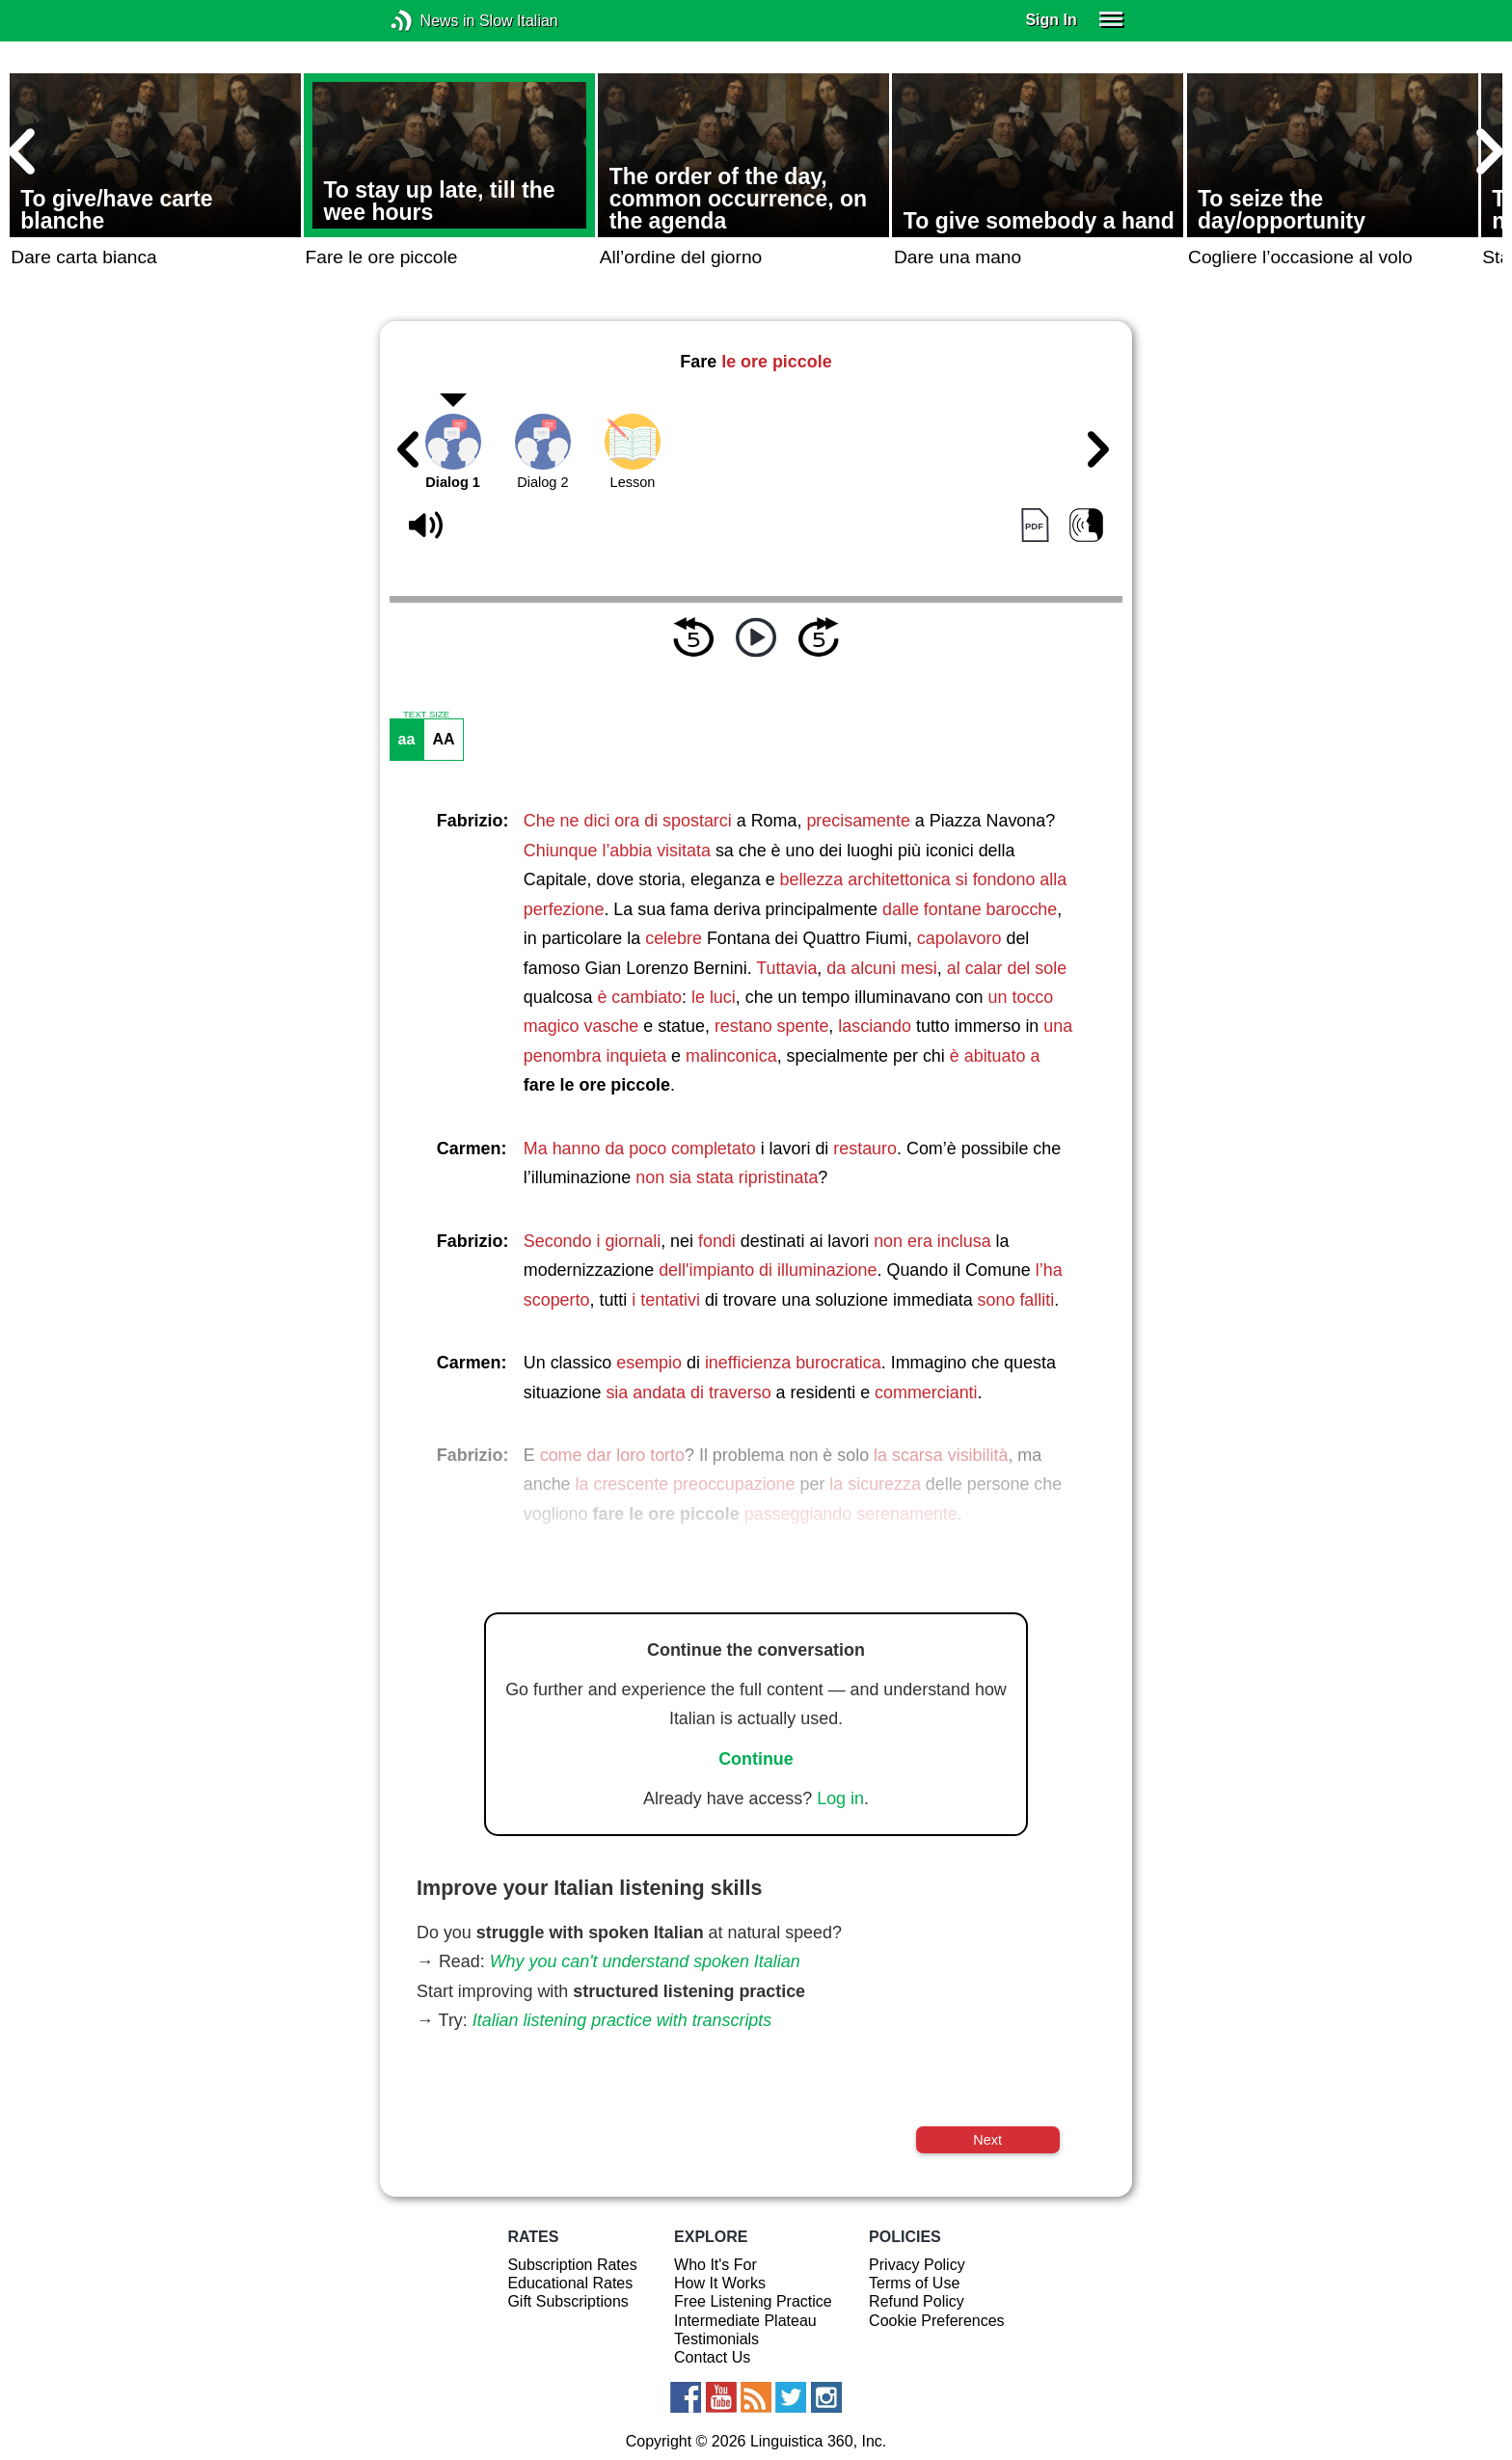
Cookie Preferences (937, 2320)
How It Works (720, 2283)
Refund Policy (916, 2301)
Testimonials (716, 2339)
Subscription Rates (571, 2265)
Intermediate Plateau (745, 2320)
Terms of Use (914, 2283)
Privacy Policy (917, 2265)
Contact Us (712, 2357)
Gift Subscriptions (567, 2301)
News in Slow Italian (430, 21)
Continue (756, 1759)
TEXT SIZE (426, 714)
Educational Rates (570, 2283)
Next (987, 2140)
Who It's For (715, 2265)
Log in (840, 1798)
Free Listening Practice (753, 2301)
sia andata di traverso (688, 1392)
